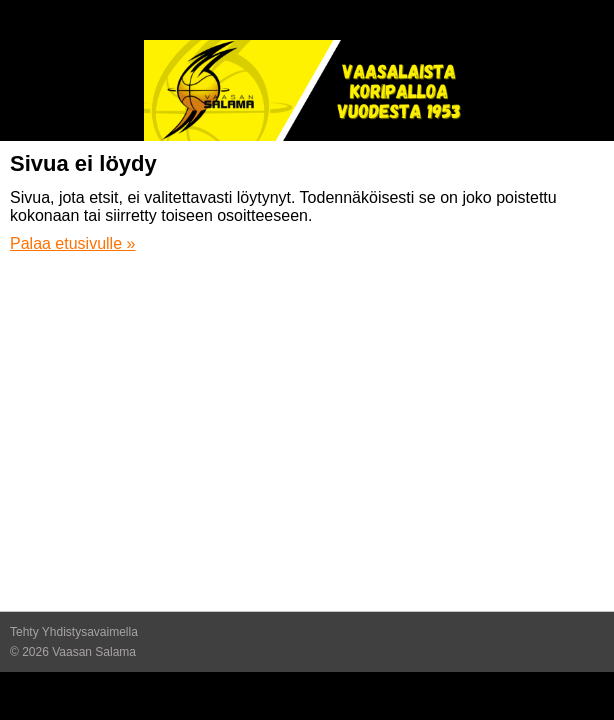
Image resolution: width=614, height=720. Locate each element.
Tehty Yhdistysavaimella (74, 632)
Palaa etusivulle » (72, 243)
